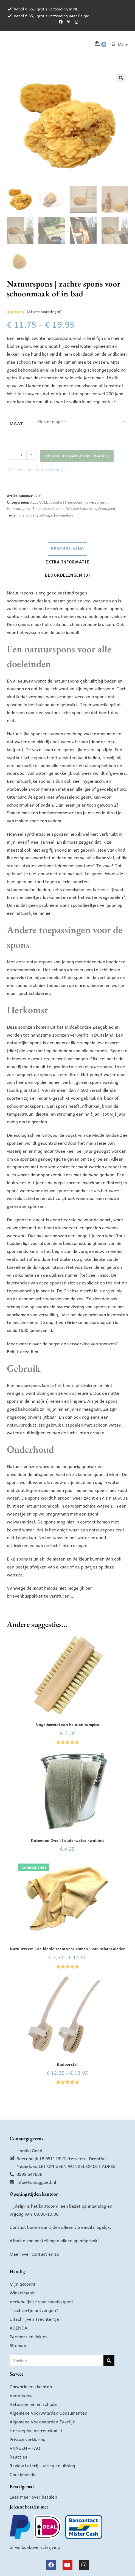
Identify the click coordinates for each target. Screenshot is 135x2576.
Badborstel (67, 2064)
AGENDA (18, 2327)
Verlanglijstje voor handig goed (41, 2301)
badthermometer (56, 812)
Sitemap (18, 2345)
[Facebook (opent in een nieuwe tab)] (61, 21)
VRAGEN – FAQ (25, 2447)
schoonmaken (62, 515)
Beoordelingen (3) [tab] (67, 575)
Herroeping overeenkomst (36, 2430)
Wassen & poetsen (81, 508)
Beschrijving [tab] (67, 548)
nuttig (44, 515)
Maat (16, 423)
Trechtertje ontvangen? (34, 2310)
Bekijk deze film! (23, 1351)
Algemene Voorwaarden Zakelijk (42, 2421)
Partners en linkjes (28, 2336)
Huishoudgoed (18, 508)
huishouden (27, 515)
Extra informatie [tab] (67, 562)
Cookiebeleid (22, 2474)
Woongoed (106, 508)
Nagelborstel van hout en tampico (67, 1724)
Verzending (21, 2395)
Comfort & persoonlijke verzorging (78, 502)
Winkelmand (22, 2292)
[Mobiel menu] (118, 44)
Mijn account (23, 2283)
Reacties (18, 2456)
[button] (121, 78)
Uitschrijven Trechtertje (34, 2318)
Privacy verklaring (28, 2439)
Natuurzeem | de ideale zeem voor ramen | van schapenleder (67, 1949)
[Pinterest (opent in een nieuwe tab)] (68, 21)
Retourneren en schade (33, 2403)
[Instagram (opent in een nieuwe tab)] (75, 21)
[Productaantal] (22, 455)
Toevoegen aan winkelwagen (77, 456)
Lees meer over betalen (33, 2496)
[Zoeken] (108, 2360)
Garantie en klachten (31, 2386)
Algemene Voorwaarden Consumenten (48, 2412)
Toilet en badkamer (48, 508)
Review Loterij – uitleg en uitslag (42, 2465)
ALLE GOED (39, 502)
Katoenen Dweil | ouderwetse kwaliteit (67, 1840)
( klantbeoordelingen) (44, 311)
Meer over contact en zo (34, 2253)
